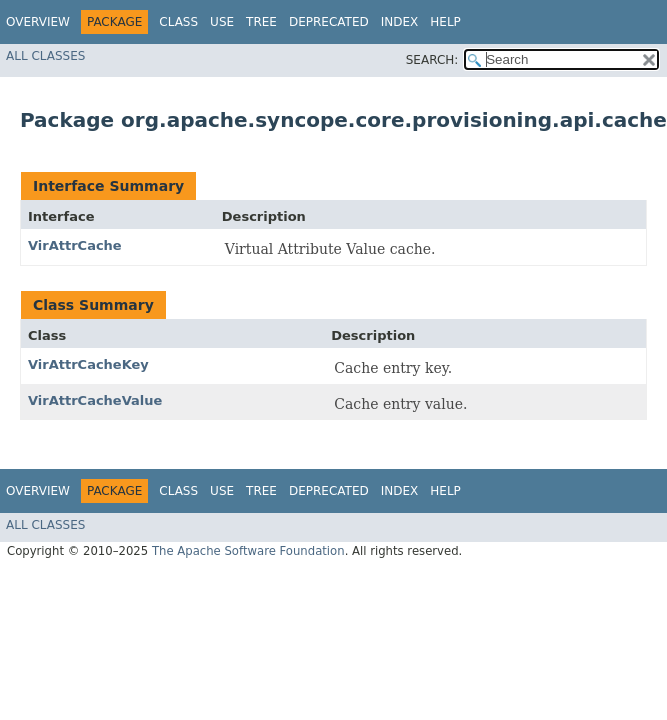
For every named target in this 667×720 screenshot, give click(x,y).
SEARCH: (432, 60)
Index (400, 22)
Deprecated (329, 22)
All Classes (45, 56)
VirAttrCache (75, 245)
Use (222, 22)
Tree (261, 22)
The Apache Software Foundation (248, 551)
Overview (38, 22)
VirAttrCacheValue (95, 400)
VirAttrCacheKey (88, 364)
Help (445, 22)
